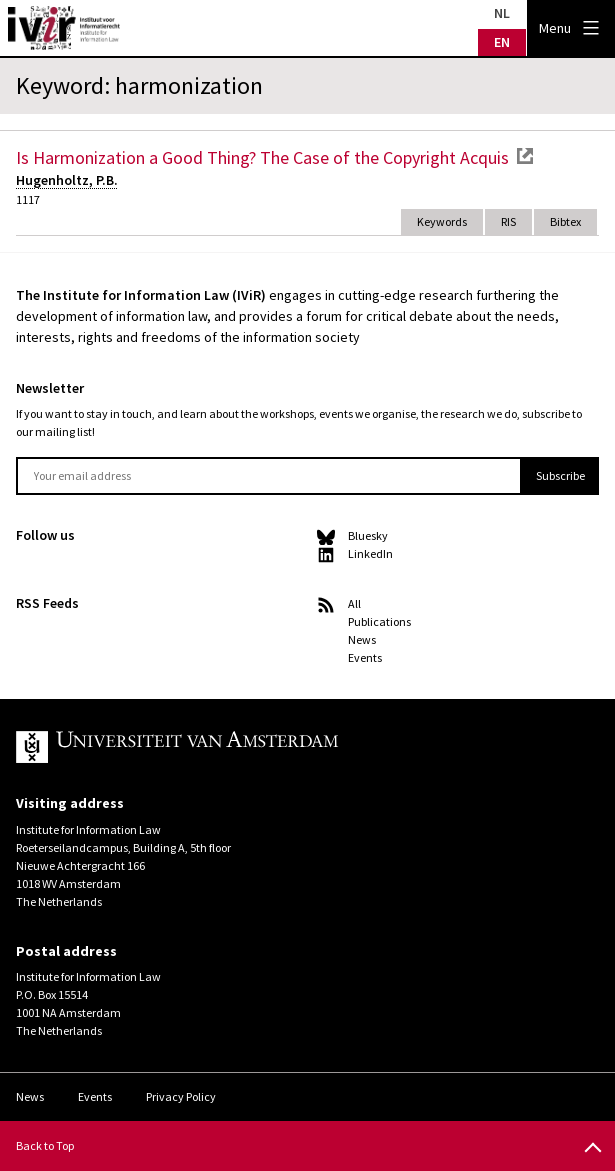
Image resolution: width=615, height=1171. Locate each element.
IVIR (64, 28)
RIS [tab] (508, 221)
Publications (379, 621)
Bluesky (368, 535)
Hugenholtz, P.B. (67, 180)
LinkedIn (370, 553)
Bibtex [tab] (565, 221)
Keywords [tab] (442, 221)
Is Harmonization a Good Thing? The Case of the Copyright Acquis (262, 157)
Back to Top (45, 1145)
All (354, 603)
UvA (248, 747)
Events (365, 657)
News (362, 639)
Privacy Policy (181, 1096)
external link (525, 156)
